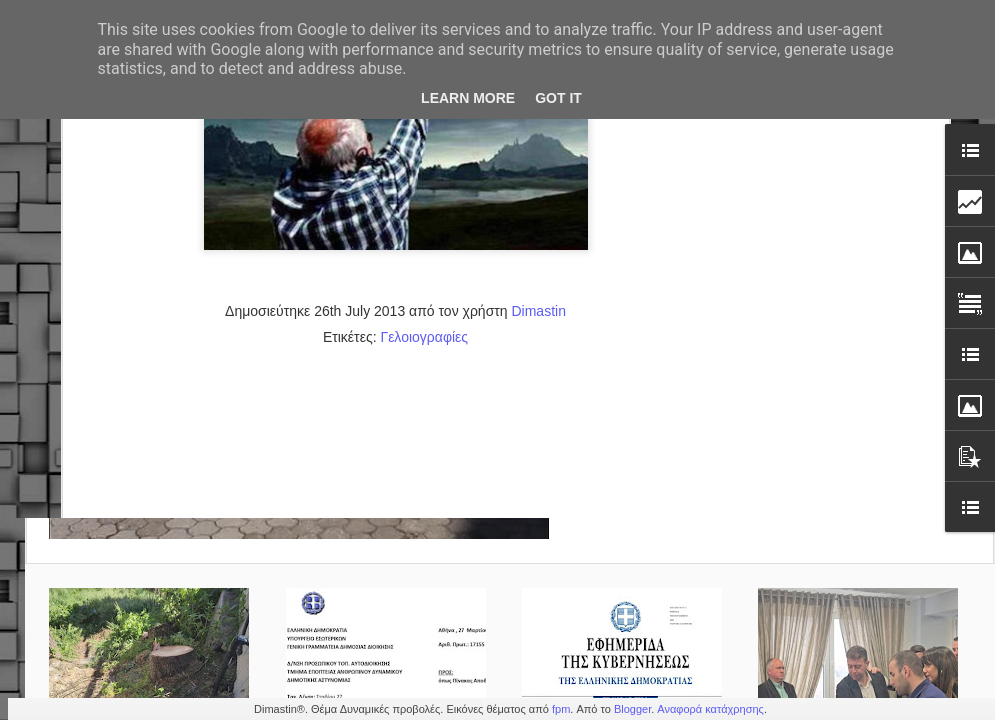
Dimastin (538, 121)
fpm (561, 709)
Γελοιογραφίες (424, 147)
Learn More (468, 98)
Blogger (632, 709)
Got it (558, 98)
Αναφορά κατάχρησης (710, 709)
